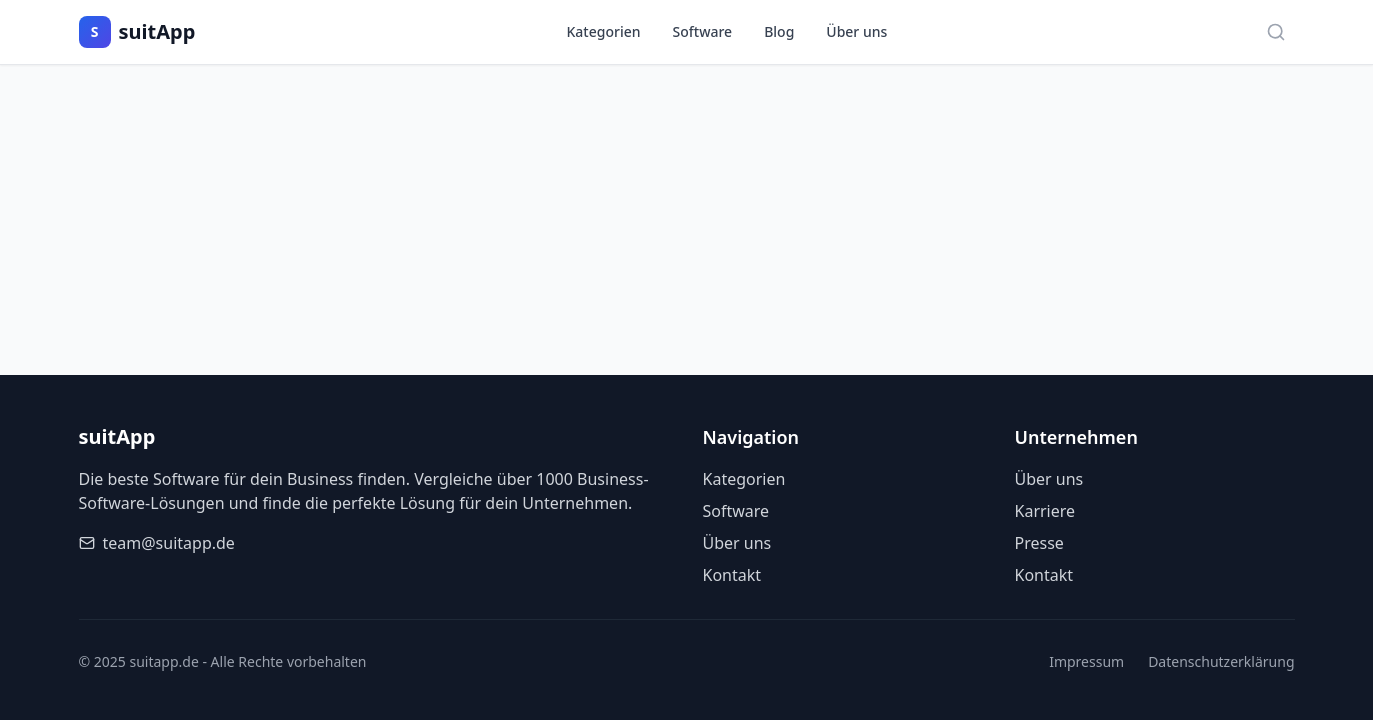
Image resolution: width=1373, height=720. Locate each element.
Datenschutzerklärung (1221, 661)
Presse (1039, 543)
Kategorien (604, 31)
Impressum (1086, 661)
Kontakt (732, 575)
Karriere (1045, 511)
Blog (779, 31)
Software (703, 31)
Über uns (856, 31)
